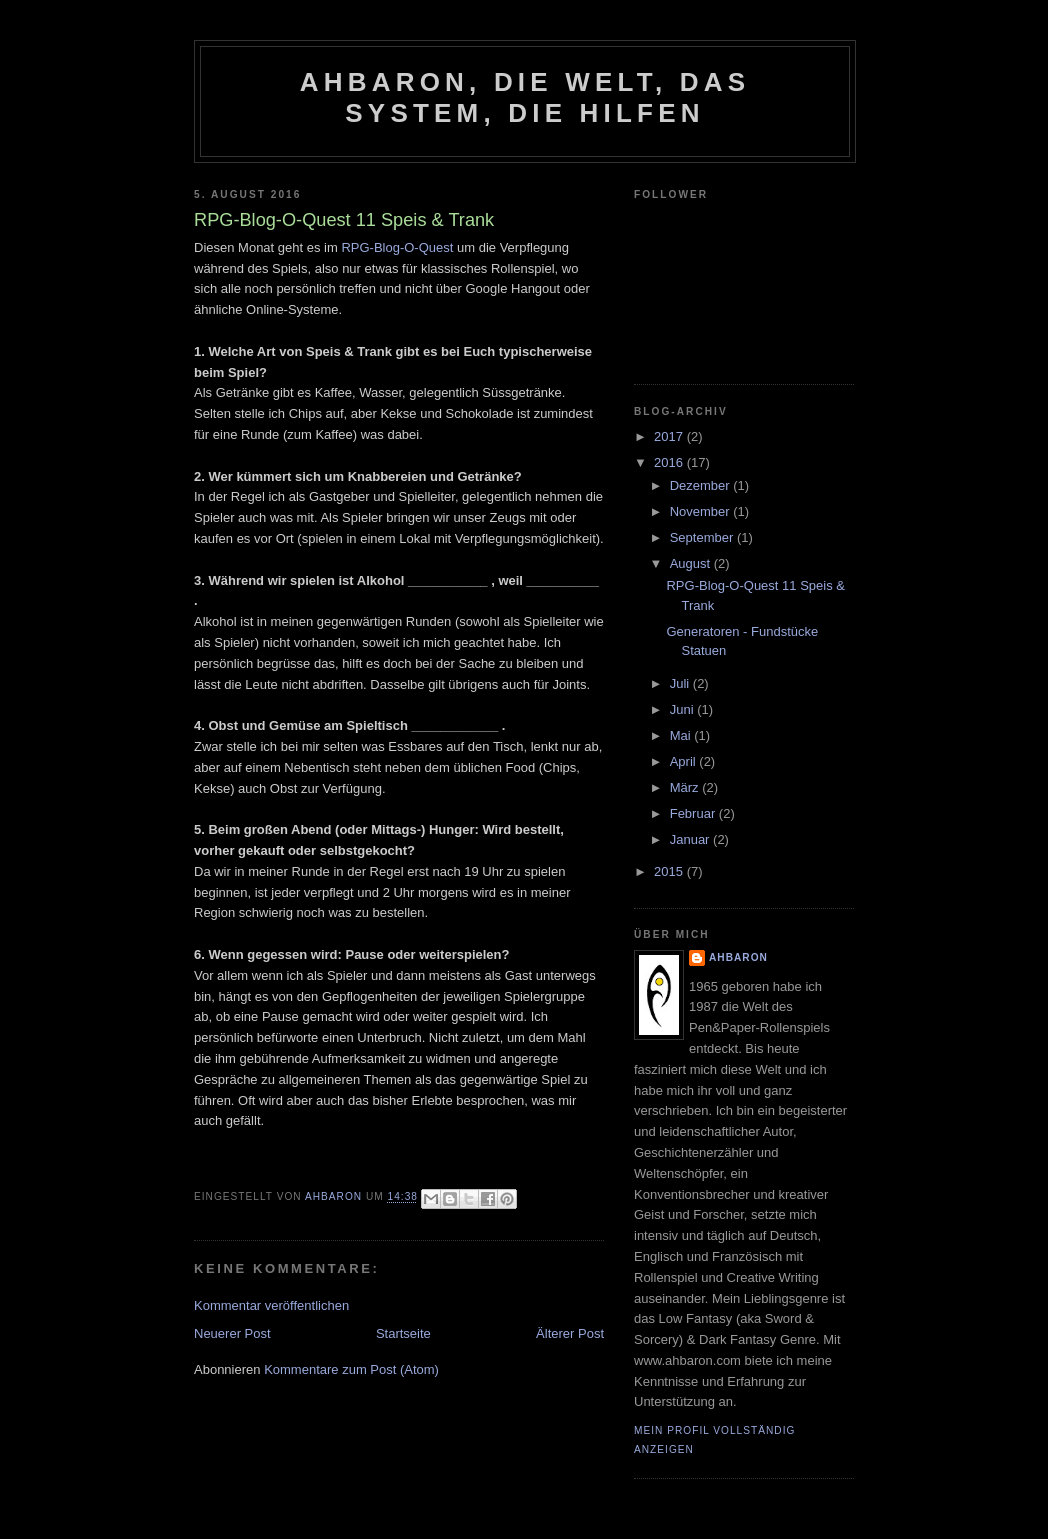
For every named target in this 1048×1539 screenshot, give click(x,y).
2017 (670, 436)
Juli (681, 683)
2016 (670, 462)
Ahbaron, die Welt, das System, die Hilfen (525, 97)
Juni (683, 709)
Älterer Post (570, 1333)
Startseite (403, 1333)
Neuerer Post (232, 1333)
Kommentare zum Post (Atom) (351, 1369)
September (703, 537)
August (692, 563)
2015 (670, 871)
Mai (682, 735)
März (686, 787)
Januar (691, 839)
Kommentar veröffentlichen (271, 1305)
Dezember (702, 485)
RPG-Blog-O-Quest (397, 247)
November (702, 511)
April (685, 761)
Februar (694, 813)
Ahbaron (738, 957)
